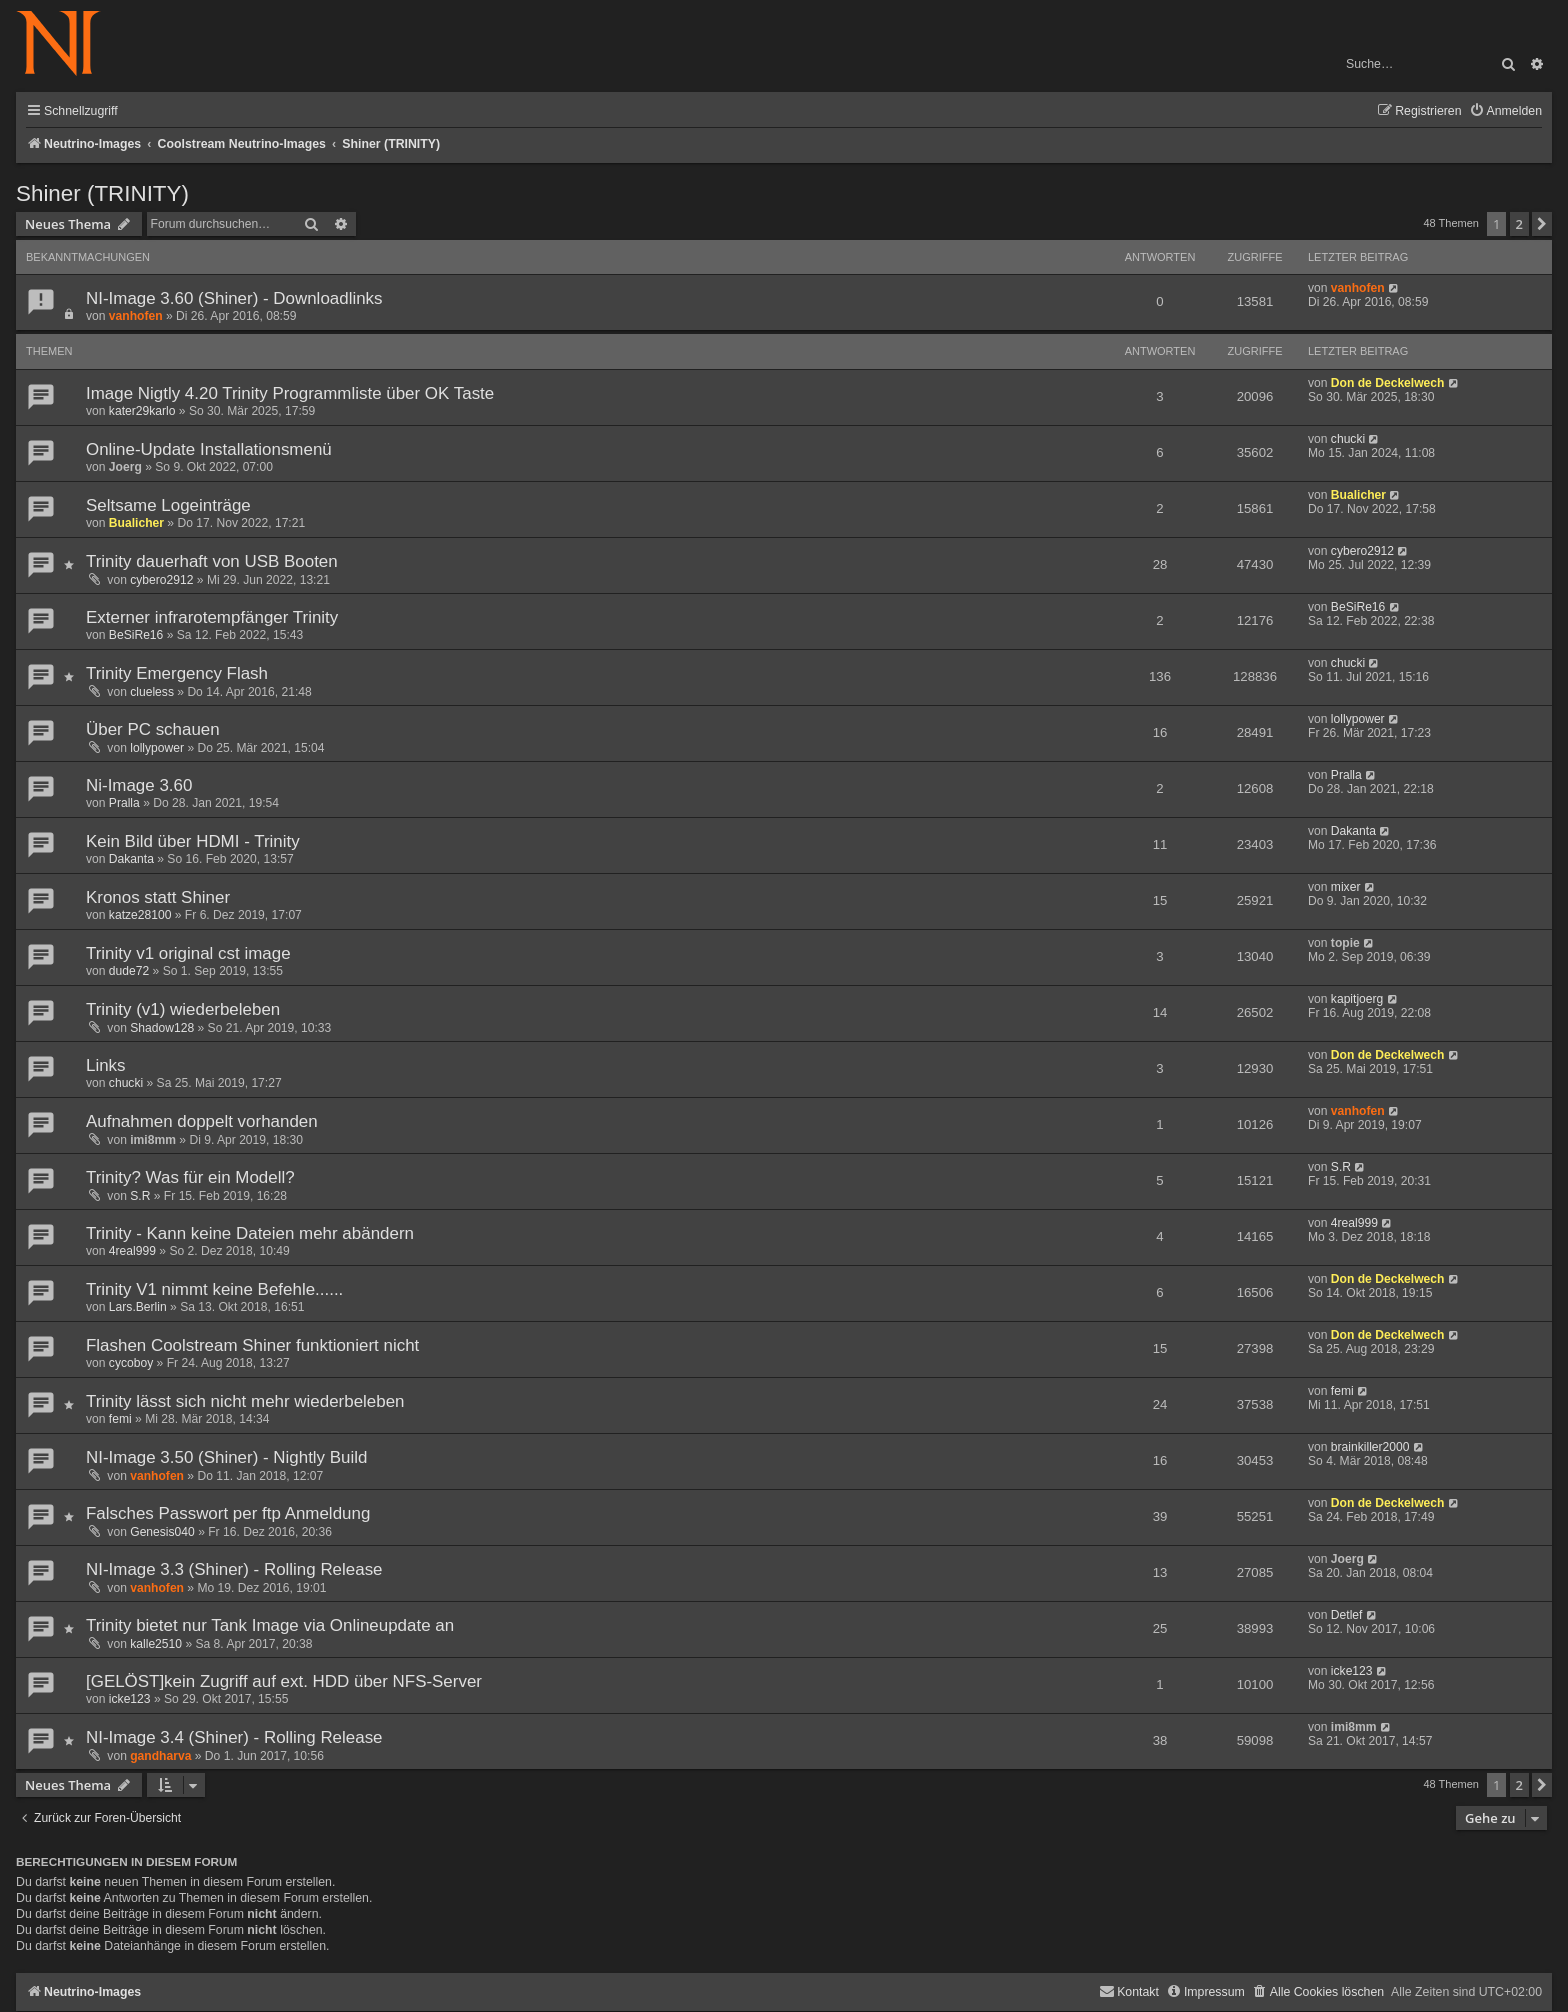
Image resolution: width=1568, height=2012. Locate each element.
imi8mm (153, 1140)
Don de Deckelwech (1388, 383)
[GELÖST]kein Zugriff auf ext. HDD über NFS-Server (284, 1681)
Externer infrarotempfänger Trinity (212, 617)
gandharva (160, 1756)
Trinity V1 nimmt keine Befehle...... (214, 1289)
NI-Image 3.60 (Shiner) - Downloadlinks (234, 298)
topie (1345, 943)
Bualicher (136, 523)
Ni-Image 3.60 (139, 785)
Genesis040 (162, 1532)
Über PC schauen (153, 729)
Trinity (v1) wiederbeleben (183, 1009)
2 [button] (1519, 224)
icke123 (130, 1699)
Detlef (1347, 1615)
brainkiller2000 (1370, 1447)
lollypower (157, 748)
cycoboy (131, 1363)
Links (106, 1065)
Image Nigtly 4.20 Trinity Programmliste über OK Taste (290, 393)
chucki (1348, 439)
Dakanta (131, 859)
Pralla (124, 803)
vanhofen (136, 316)
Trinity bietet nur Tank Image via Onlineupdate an (270, 1625)
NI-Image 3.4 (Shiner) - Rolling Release (234, 1737)
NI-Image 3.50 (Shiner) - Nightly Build (226, 1457)
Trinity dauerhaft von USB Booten (212, 561)
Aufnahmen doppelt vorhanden (202, 1121)
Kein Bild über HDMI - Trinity (193, 841)
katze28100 (140, 915)
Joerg (125, 467)
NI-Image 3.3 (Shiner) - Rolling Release (234, 1569)
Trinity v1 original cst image (188, 953)
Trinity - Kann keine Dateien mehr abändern (250, 1233)
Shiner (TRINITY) (102, 193)
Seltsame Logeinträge (168, 505)
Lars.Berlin (138, 1307)
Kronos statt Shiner (158, 897)
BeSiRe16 (136, 635)
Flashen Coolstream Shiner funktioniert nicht (252, 1345)
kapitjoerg (1357, 999)
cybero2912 (161, 580)
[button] (1542, 224)
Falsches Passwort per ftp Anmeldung (228, 1513)
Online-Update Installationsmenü (209, 449)
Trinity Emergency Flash (177, 673)
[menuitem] (1505, 111)
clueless (152, 692)
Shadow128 (162, 1028)
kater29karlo (142, 411)
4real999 (132, 1251)
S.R (140, 1196)
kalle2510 (156, 1644)
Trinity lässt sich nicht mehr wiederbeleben (245, 1401)
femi (120, 1419)
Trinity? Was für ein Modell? (190, 1177)
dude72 (129, 971)
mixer (1346, 887)
